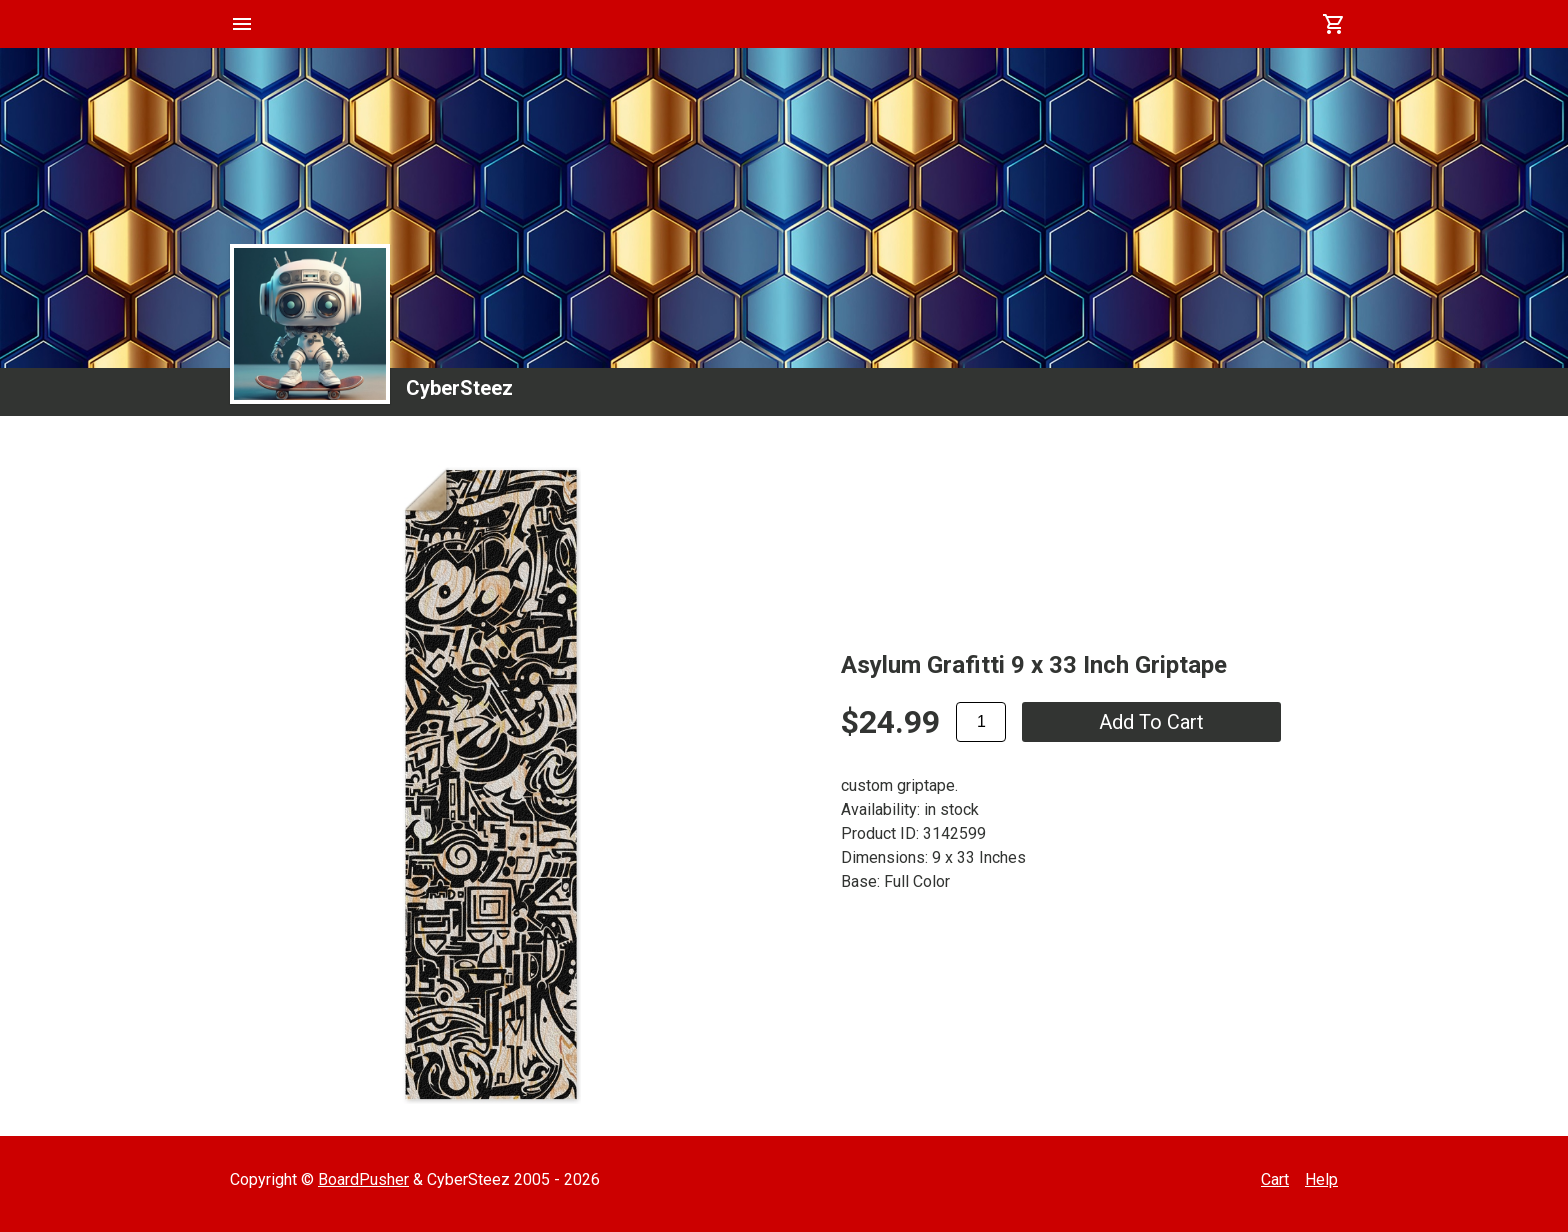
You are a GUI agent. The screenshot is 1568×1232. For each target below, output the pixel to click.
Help (1321, 1179)
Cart (1275, 1179)
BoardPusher (363, 1179)
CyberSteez (459, 388)
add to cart (1151, 722)
